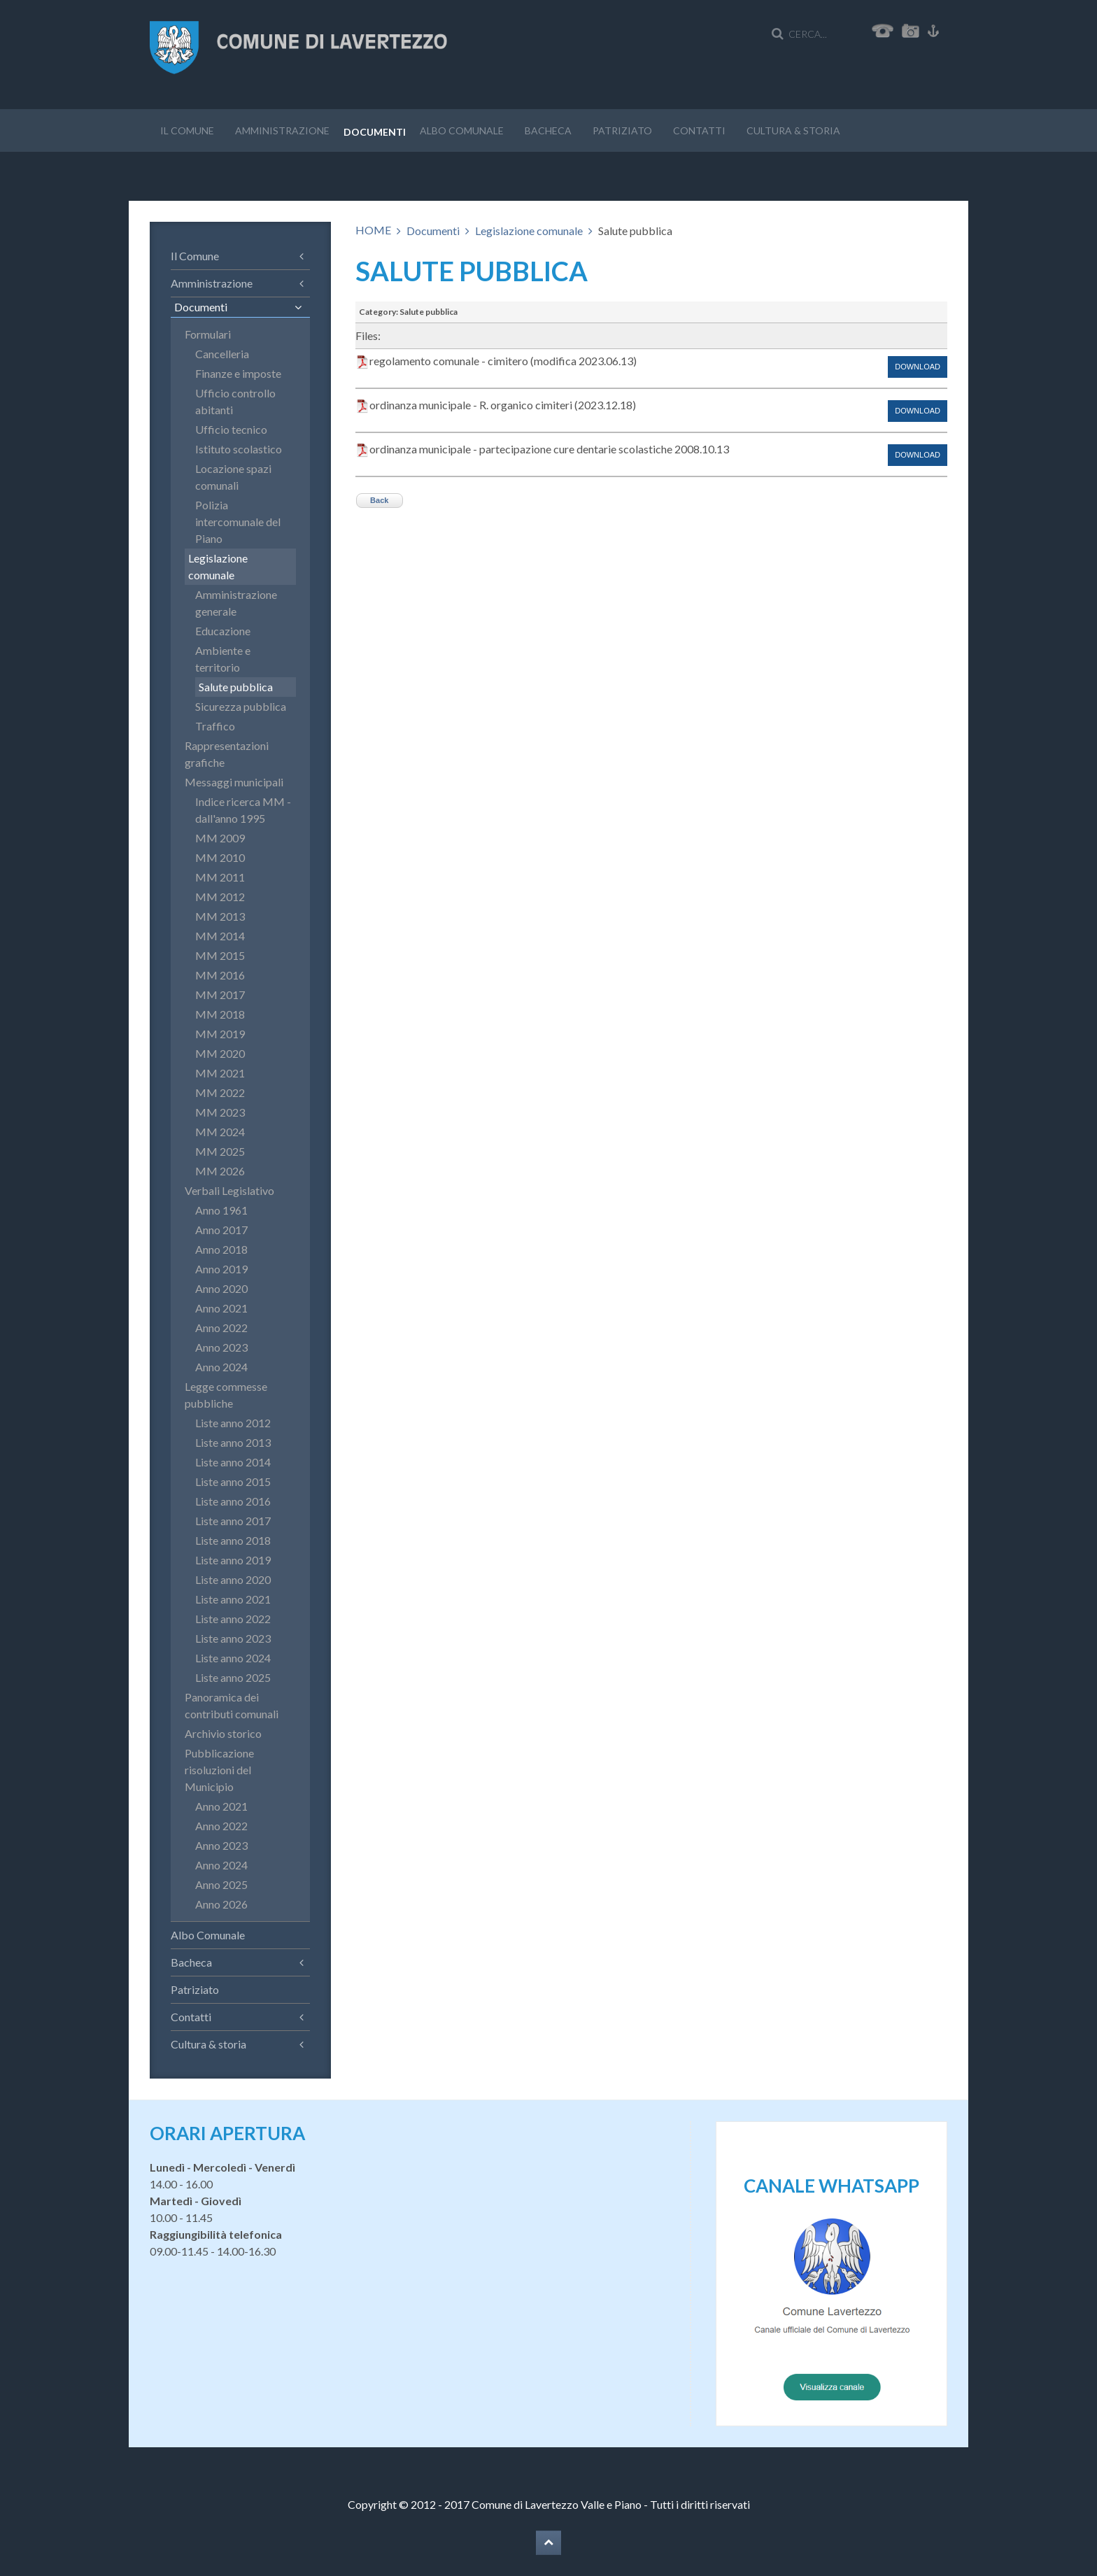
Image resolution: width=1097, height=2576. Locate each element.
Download (917, 366)
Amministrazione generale (236, 603)
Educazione (222, 630)
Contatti (699, 130)
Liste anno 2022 (233, 1618)
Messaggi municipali (234, 781)
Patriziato (622, 130)
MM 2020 (220, 1053)
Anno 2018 (221, 1249)
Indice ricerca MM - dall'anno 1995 (243, 810)
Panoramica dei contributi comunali (231, 1705)
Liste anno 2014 (233, 1462)
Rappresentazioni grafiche (227, 754)
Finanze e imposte (238, 373)
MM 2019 (220, 1033)
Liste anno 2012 (233, 1422)
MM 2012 (220, 896)
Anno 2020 (221, 1288)
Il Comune (187, 130)
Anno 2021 (221, 1308)
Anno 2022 (221, 1327)
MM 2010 (220, 857)
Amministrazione (282, 130)
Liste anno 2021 (233, 1599)
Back (379, 500)
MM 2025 (220, 1151)
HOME (373, 229)
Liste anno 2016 (233, 1501)
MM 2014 (220, 935)
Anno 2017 (221, 1229)
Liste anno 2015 (233, 1481)
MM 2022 (220, 1092)
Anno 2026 (221, 1904)
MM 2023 (220, 1112)
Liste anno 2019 (233, 1559)
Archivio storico (223, 1733)
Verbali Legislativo (229, 1190)
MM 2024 (220, 1131)
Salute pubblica (236, 686)
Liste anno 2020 (233, 1579)
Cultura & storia (793, 130)
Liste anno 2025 (233, 1677)
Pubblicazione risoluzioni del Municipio (219, 1769)
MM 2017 (220, 994)
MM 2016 (220, 975)
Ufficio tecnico (231, 429)
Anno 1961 (221, 1210)
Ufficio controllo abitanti (235, 401)
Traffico (215, 726)
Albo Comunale (462, 130)
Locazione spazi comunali (233, 477)
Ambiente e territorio (222, 659)
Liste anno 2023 (233, 1638)
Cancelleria (222, 353)
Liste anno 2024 (233, 1657)
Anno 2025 (221, 1884)
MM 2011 (220, 877)
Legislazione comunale (529, 230)
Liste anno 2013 (233, 1442)
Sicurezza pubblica (240, 706)
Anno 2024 (221, 1366)
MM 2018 (220, 1014)
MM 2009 (220, 837)
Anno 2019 (221, 1268)
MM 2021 (220, 1073)
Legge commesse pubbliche (226, 1395)
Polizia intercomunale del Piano (238, 521)
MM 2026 (220, 1170)
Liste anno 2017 (233, 1520)
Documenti (375, 132)
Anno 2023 (221, 1347)
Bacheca (548, 130)
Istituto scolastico (238, 448)
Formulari (208, 334)
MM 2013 (220, 916)
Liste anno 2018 (233, 1540)
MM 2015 (220, 955)
